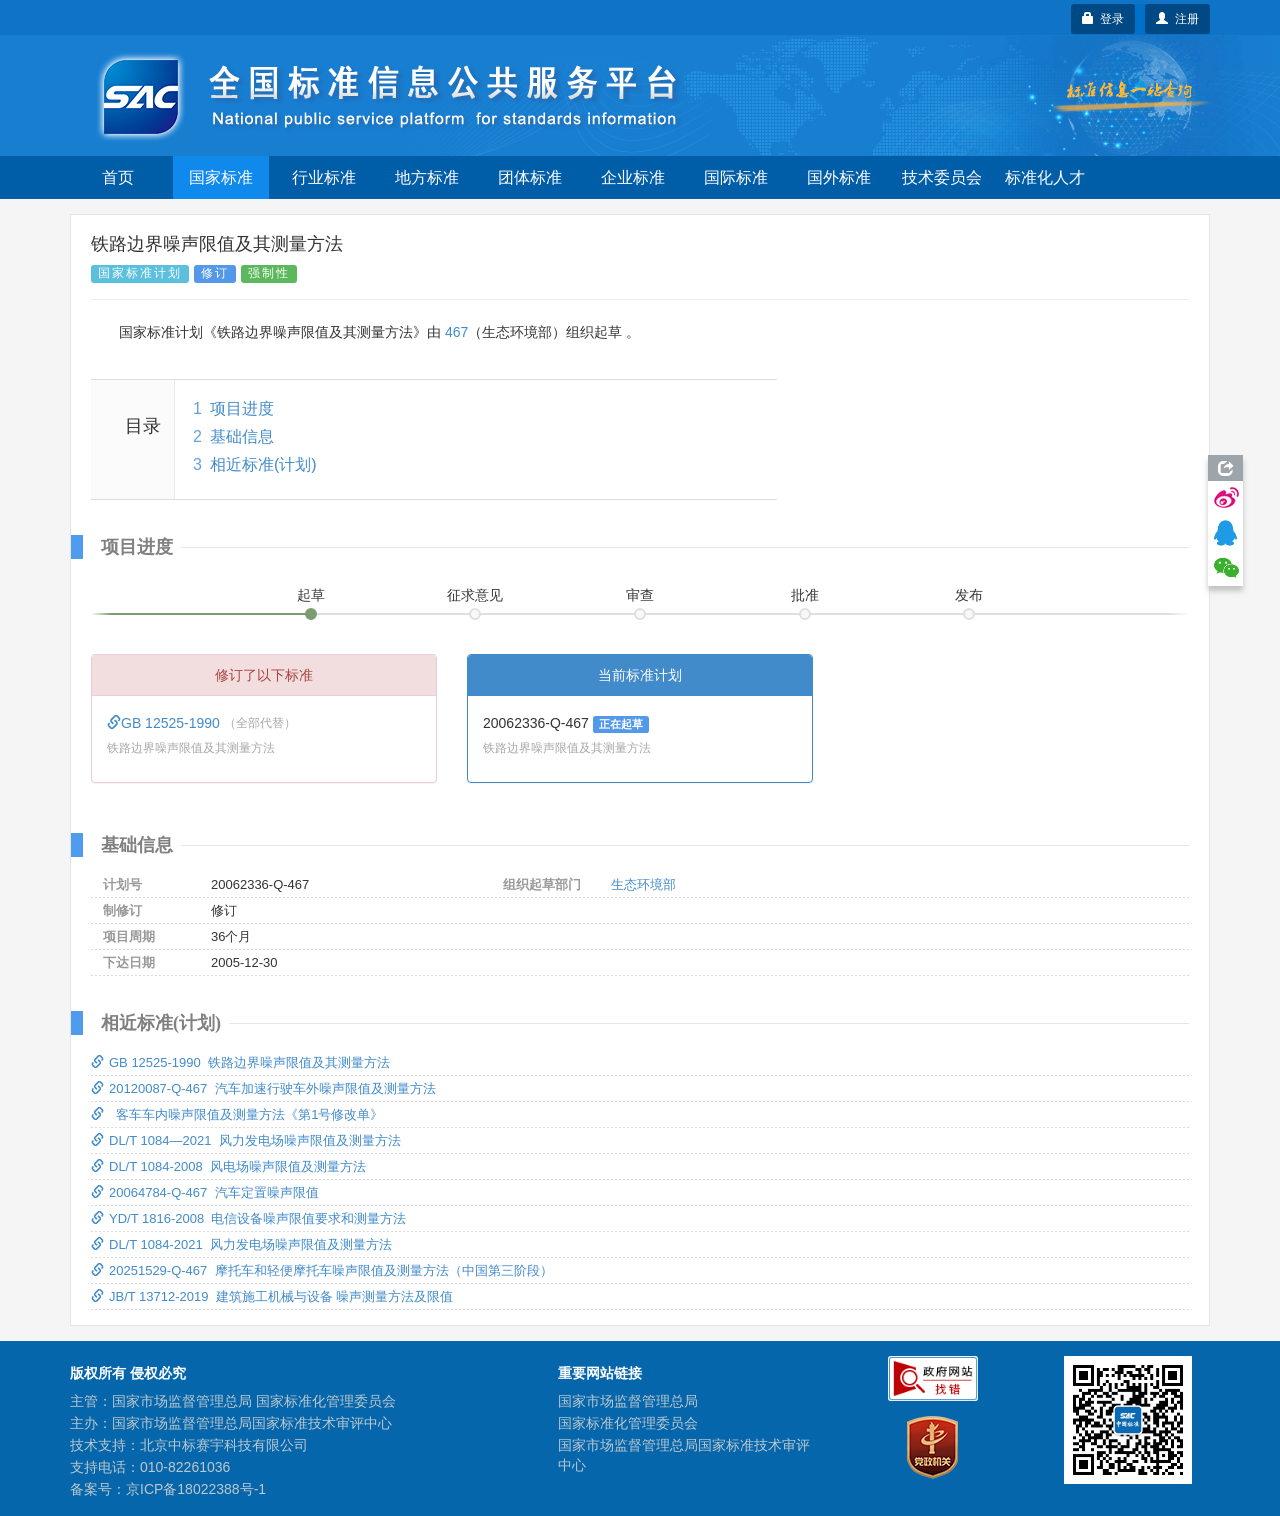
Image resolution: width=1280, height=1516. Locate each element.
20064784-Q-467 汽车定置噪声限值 (205, 1192)
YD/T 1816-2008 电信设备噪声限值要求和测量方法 (248, 1218)
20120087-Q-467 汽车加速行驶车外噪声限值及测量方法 (263, 1088)
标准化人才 (1045, 177)
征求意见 (475, 595)
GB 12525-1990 (165, 723)
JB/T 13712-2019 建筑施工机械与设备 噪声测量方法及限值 (272, 1296)
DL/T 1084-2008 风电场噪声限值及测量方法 (228, 1166)
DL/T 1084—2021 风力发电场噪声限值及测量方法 (246, 1140)
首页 (118, 177)
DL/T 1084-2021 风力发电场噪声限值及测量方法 (241, 1244)
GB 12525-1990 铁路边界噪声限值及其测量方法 (240, 1062)
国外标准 (839, 177)
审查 (640, 595)
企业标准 (633, 177)
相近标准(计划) (263, 464)
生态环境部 (643, 884)
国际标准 (736, 177)
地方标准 (427, 177)
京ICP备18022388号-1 (196, 1489)
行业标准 (324, 177)
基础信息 (242, 436)
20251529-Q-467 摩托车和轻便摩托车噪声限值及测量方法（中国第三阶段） (322, 1270)
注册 (1177, 19)
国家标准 (221, 177)
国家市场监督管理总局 (628, 1401)
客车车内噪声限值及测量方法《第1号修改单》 (237, 1114)
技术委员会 (942, 177)
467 (456, 332)
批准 (805, 595)
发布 (969, 595)
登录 (1103, 19)
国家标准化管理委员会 (628, 1423)
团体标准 (530, 177)
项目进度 (242, 408)
